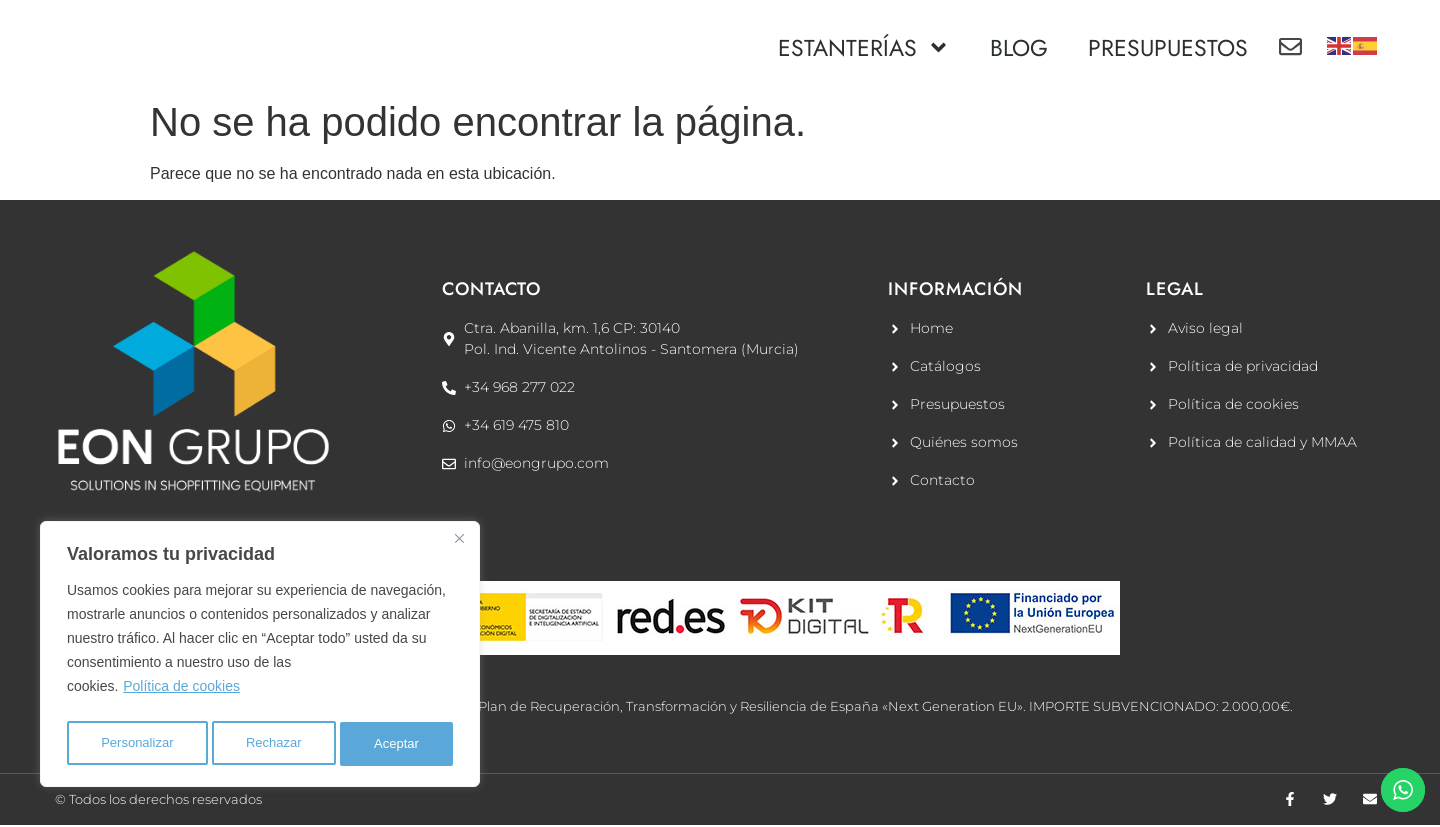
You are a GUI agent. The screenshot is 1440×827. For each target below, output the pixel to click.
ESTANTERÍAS (864, 47)
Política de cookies (181, 694)
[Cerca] (459, 546)
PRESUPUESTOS (1168, 48)
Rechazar (275, 744)
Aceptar (398, 744)
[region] (260, 658)
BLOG (1019, 48)
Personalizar (137, 744)
